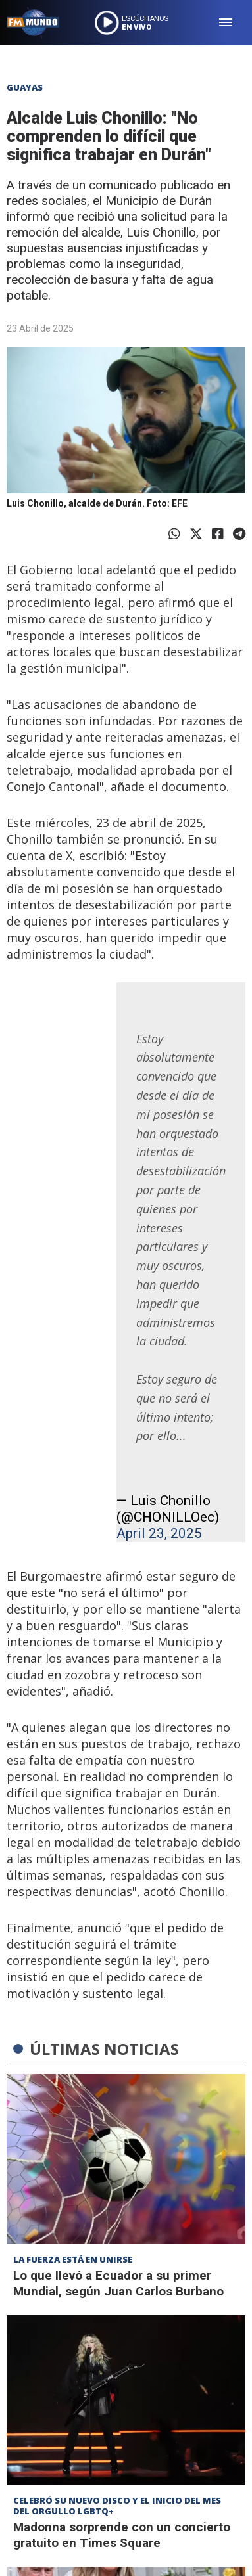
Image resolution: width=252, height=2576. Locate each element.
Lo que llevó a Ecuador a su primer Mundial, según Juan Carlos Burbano (118, 2283)
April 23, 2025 (159, 1533)
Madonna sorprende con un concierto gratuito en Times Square (121, 2535)
